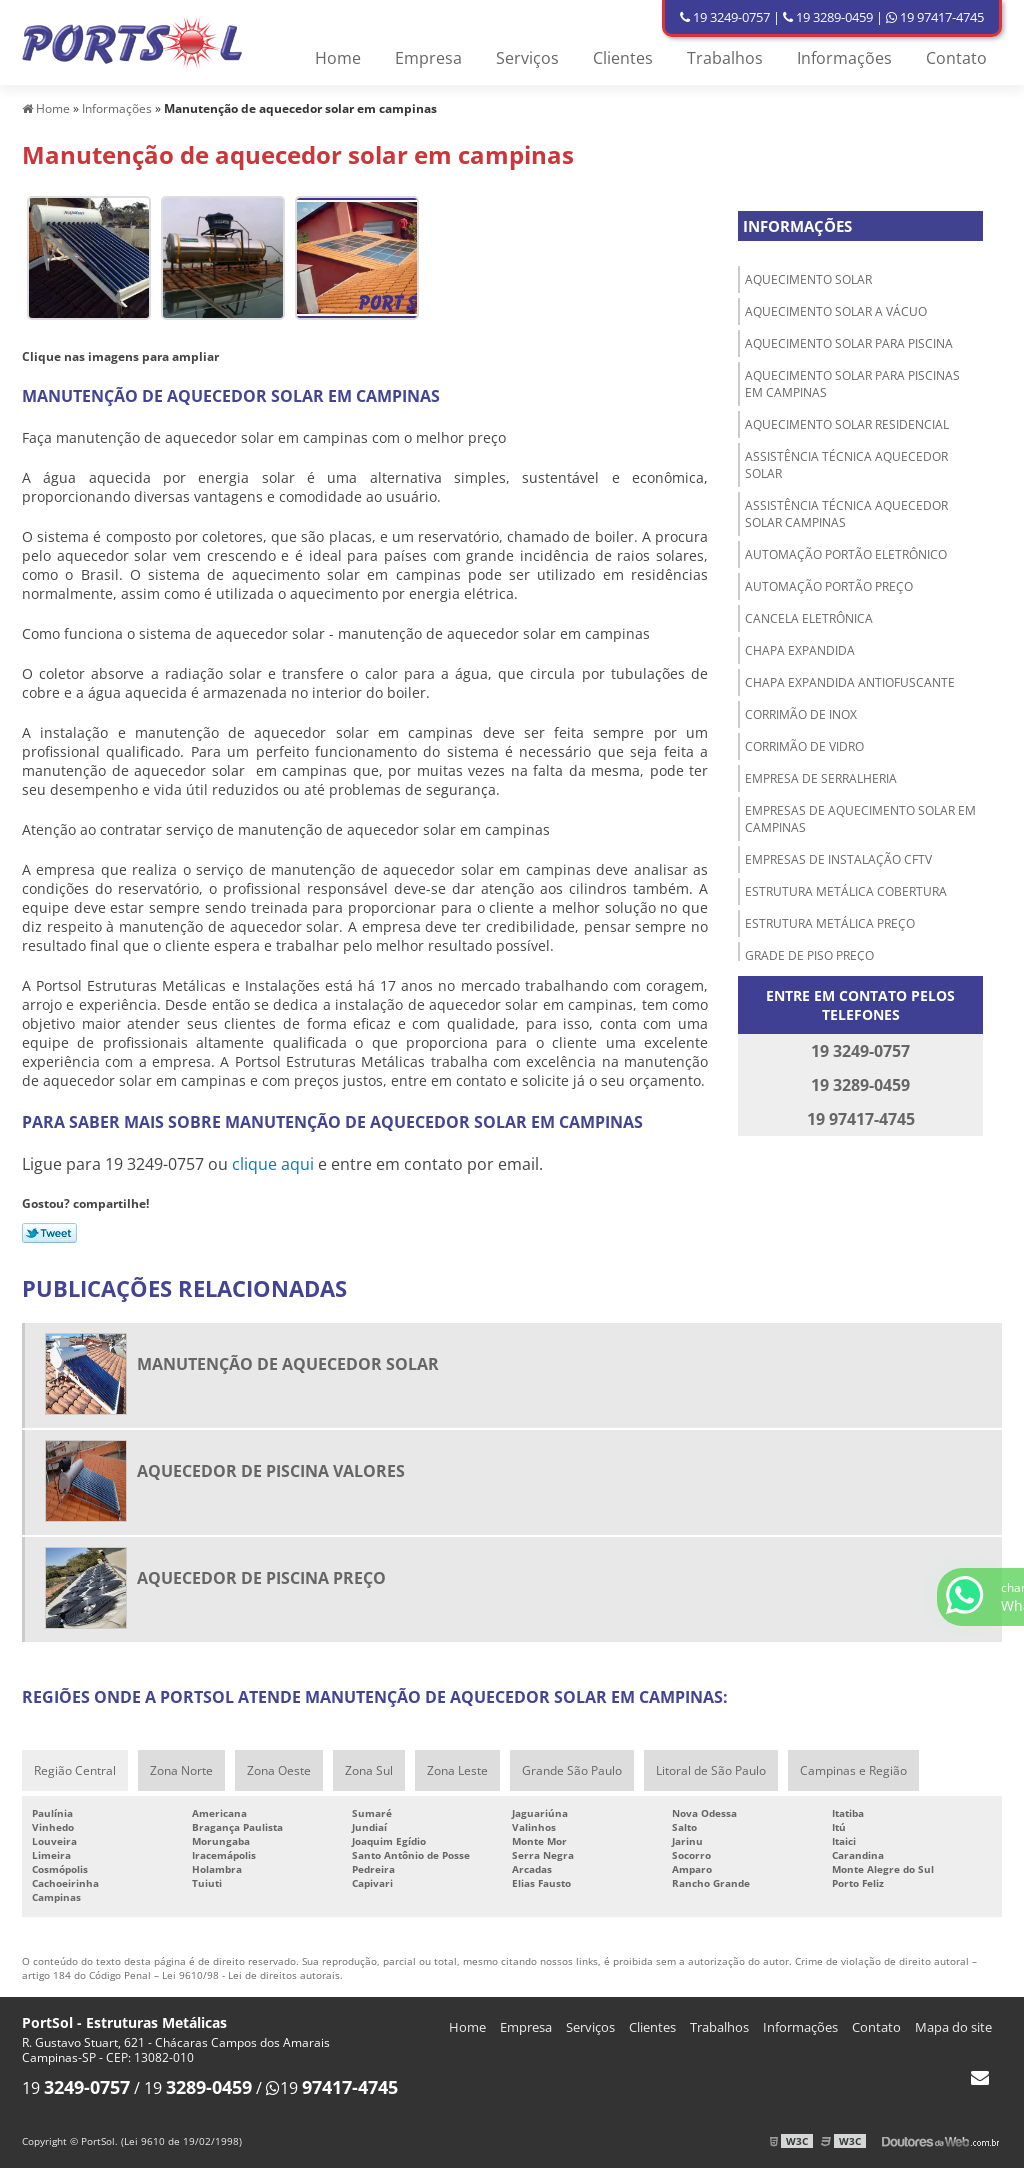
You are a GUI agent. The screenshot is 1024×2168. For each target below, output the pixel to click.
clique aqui (273, 1164)
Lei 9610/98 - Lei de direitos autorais (251, 1975)
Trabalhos (725, 58)
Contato (956, 58)
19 (76, 2088)
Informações (844, 58)
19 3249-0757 (725, 17)
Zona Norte (181, 1770)
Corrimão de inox (801, 714)
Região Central (75, 1770)
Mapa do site (953, 2027)
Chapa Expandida (800, 650)
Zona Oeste (279, 1770)
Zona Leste (457, 1770)
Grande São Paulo (572, 1770)
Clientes (623, 58)
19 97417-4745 (935, 17)
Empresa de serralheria (821, 778)
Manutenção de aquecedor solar (288, 1364)
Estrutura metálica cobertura (846, 891)
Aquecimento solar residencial (847, 424)
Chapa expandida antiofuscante (850, 682)
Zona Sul (369, 1770)
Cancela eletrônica (809, 618)
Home (338, 58)
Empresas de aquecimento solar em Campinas (860, 819)
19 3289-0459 (828, 17)
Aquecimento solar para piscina (849, 343)
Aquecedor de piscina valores (271, 1471)
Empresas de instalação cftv (838, 859)
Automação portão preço (829, 586)
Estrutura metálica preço (830, 923)
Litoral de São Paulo (711, 1770)
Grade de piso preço (809, 955)
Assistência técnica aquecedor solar (846, 465)
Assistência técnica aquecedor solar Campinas (846, 514)
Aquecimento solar (808, 279)
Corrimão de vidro (804, 746)
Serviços (527, 58)
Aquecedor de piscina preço (261, 1578)
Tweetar (49, 1233)
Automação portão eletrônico (846, 554)
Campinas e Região (853, 1770)
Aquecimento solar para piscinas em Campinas (852, 384)
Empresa (428, 58)
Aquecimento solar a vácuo (836, 311)
